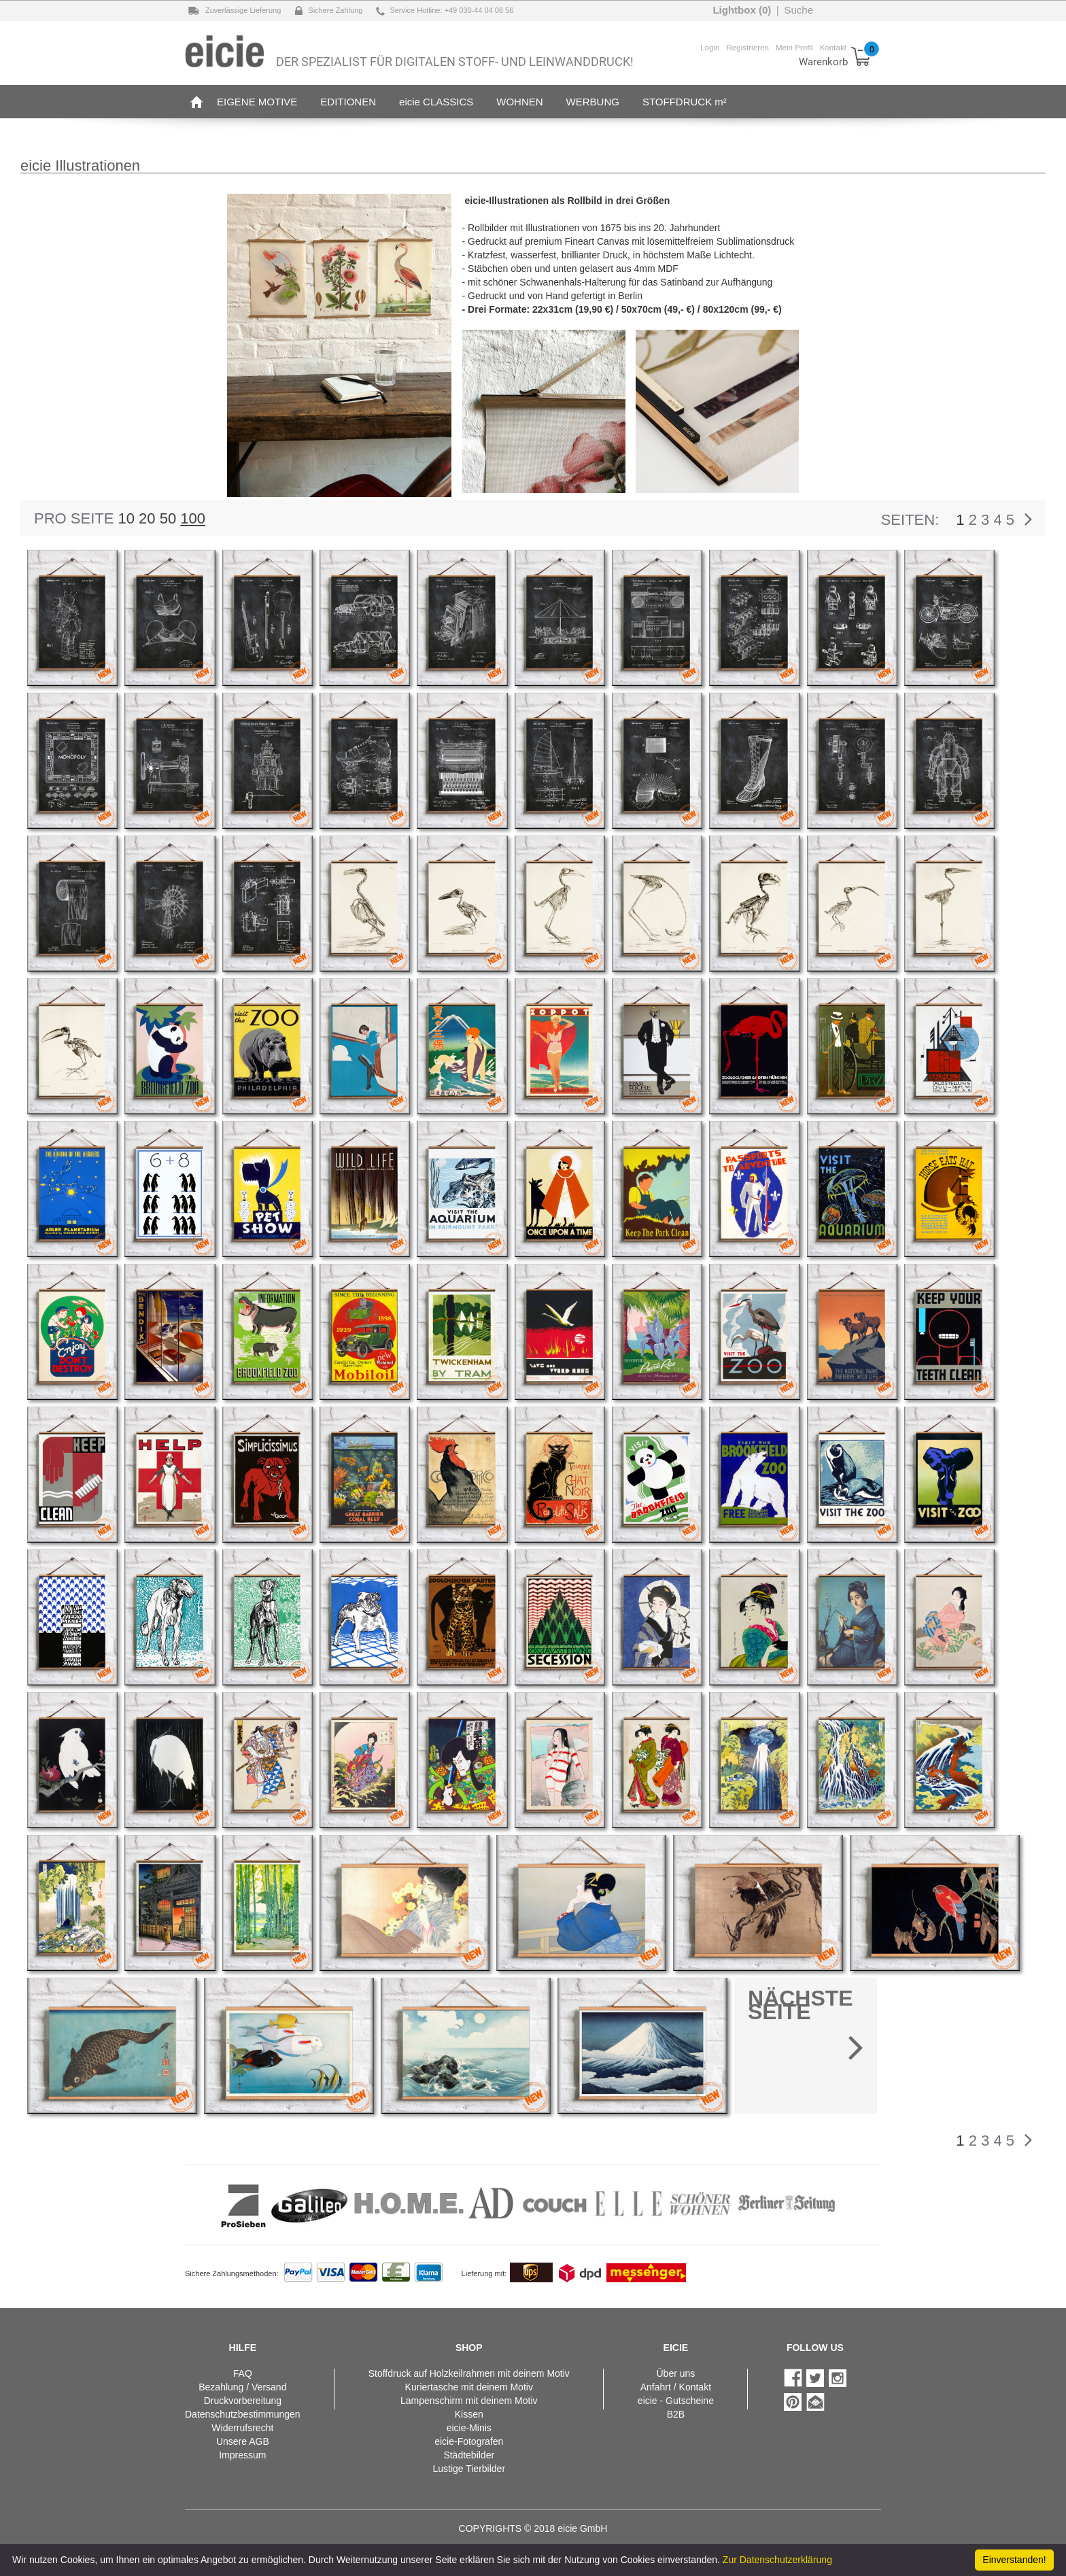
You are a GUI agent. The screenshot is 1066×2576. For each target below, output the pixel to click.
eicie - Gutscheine (676, 2400)
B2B (676, 2414)
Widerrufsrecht (242, 2427)
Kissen (469, 2414)
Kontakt (833, 47)
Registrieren (747, 47)
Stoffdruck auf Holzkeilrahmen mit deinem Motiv (469, 2373)
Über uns (675, 2373)
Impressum (242, 2455)
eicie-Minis (469, 2427)
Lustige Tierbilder (468, 2468)
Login (709, 47)
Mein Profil (794, 47)
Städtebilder (468, 2455)
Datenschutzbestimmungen (242, 2414)
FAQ (242, 2373)
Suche (798, 10)
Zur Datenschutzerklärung (777, 2559)
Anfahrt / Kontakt (675, 2387)
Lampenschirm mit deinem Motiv (469, 2400)
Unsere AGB (242, 2441)
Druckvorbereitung (242, 2400)
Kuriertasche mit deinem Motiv (469, 2387)
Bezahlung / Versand (242, 2387)
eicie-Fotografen (468, 2441)
